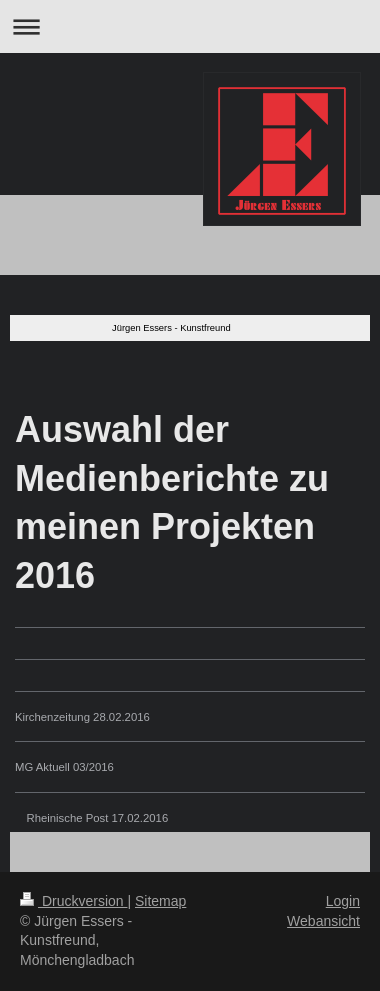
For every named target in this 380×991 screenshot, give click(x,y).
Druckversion (73, 901)
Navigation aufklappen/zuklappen (190, 26)
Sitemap (160, 901)
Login (343, 901)
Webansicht (323, 921)
